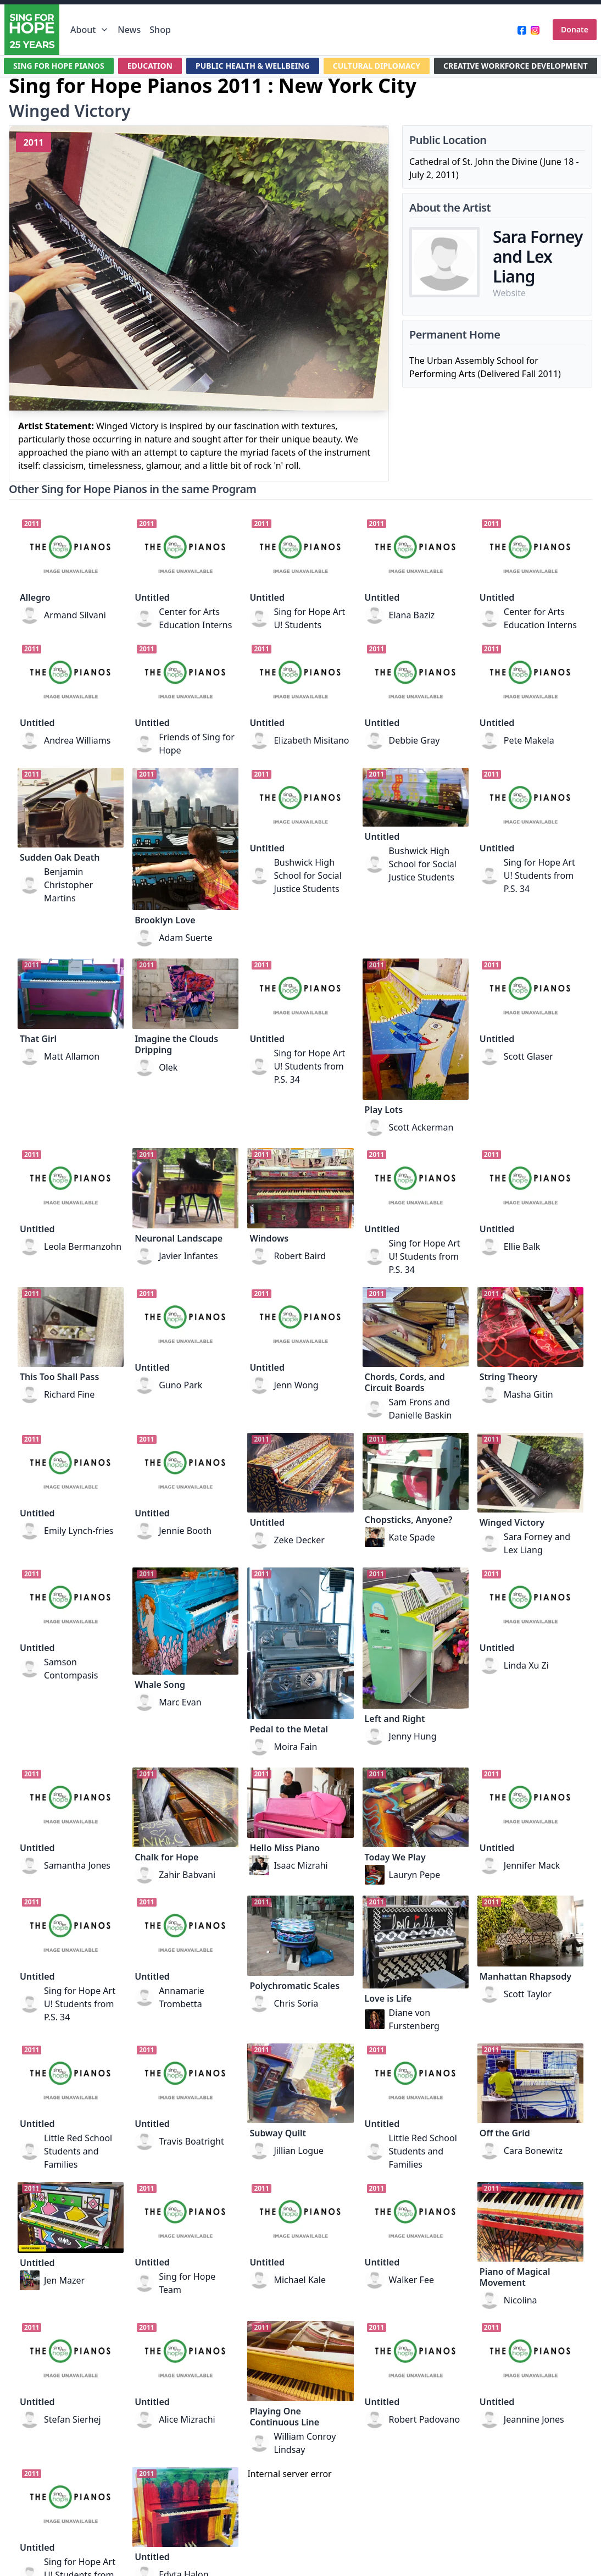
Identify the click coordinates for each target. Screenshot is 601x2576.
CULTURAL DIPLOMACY (377, 65)
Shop (160, 30)
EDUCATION (149, 65)
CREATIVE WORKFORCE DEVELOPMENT (515, 65)
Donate (574, 29)
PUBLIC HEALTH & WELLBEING (253, 65)
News (129, 30)
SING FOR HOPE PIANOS (58, 65)
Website (509, 293)
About (89, 30)
